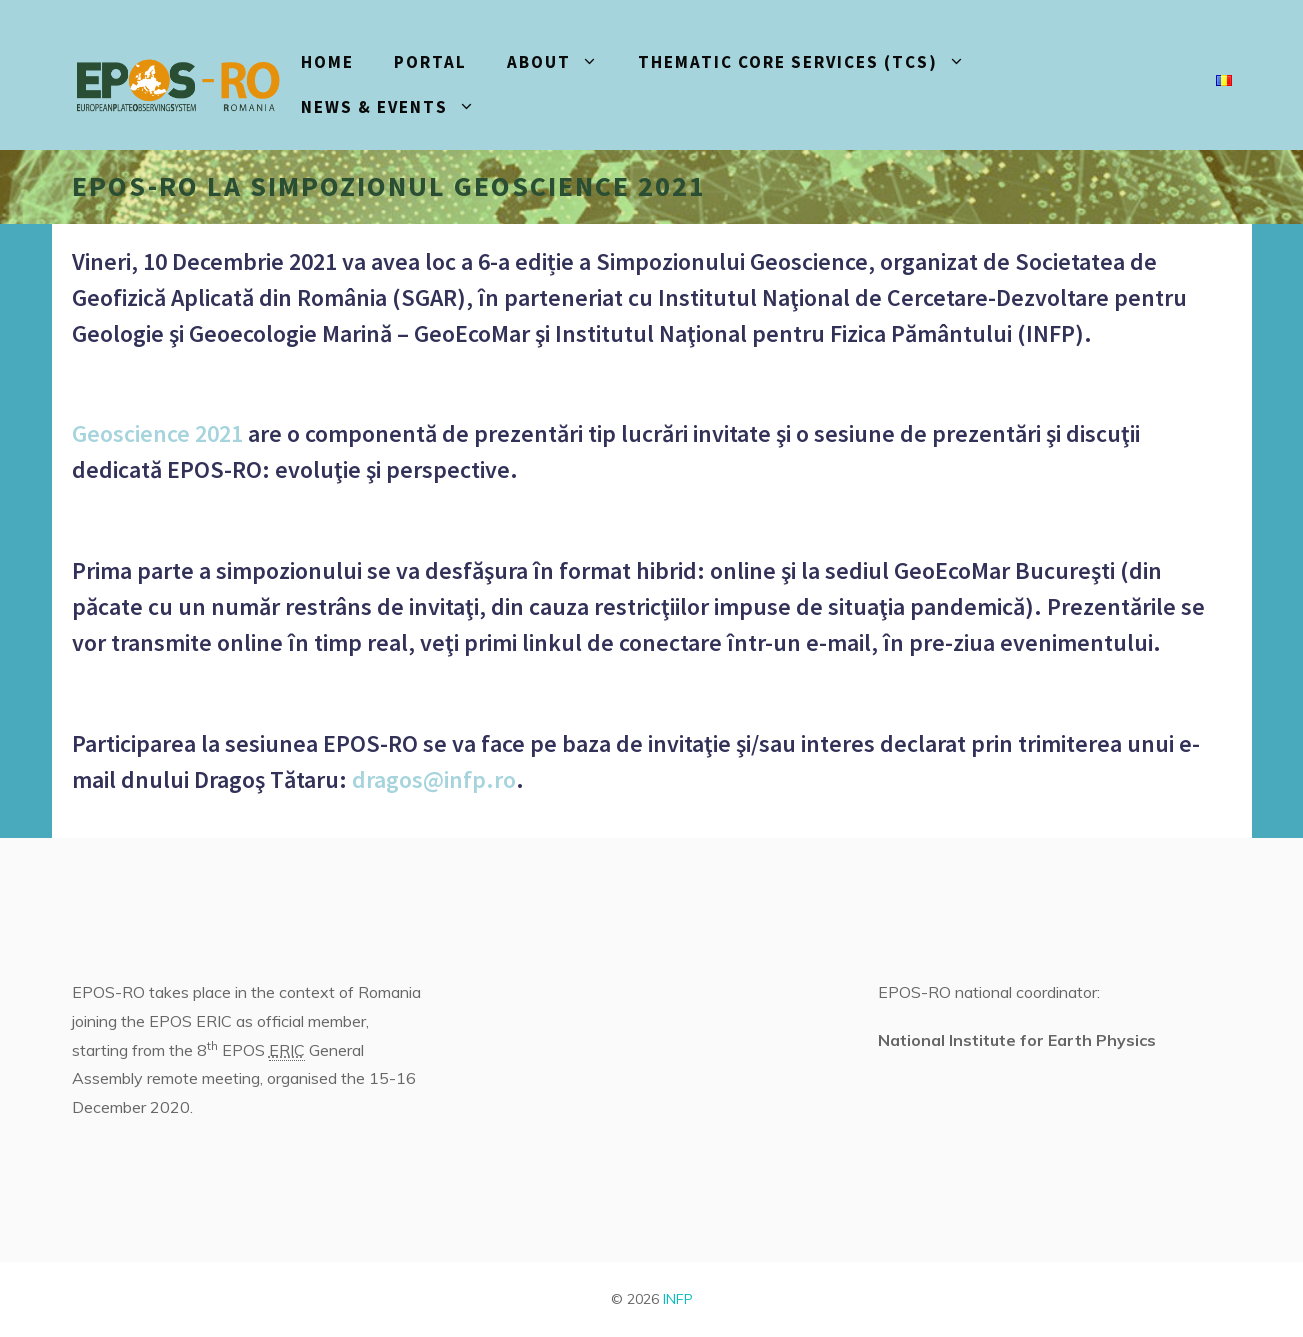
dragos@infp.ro (434, 779)
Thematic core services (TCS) (811, 62)
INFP (678, 1299)
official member (311, 1021)
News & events (398, 107)
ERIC (287, 1050)
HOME (327, 62)
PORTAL (430, 62)
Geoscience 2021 (157, 433)
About (562, 62)
